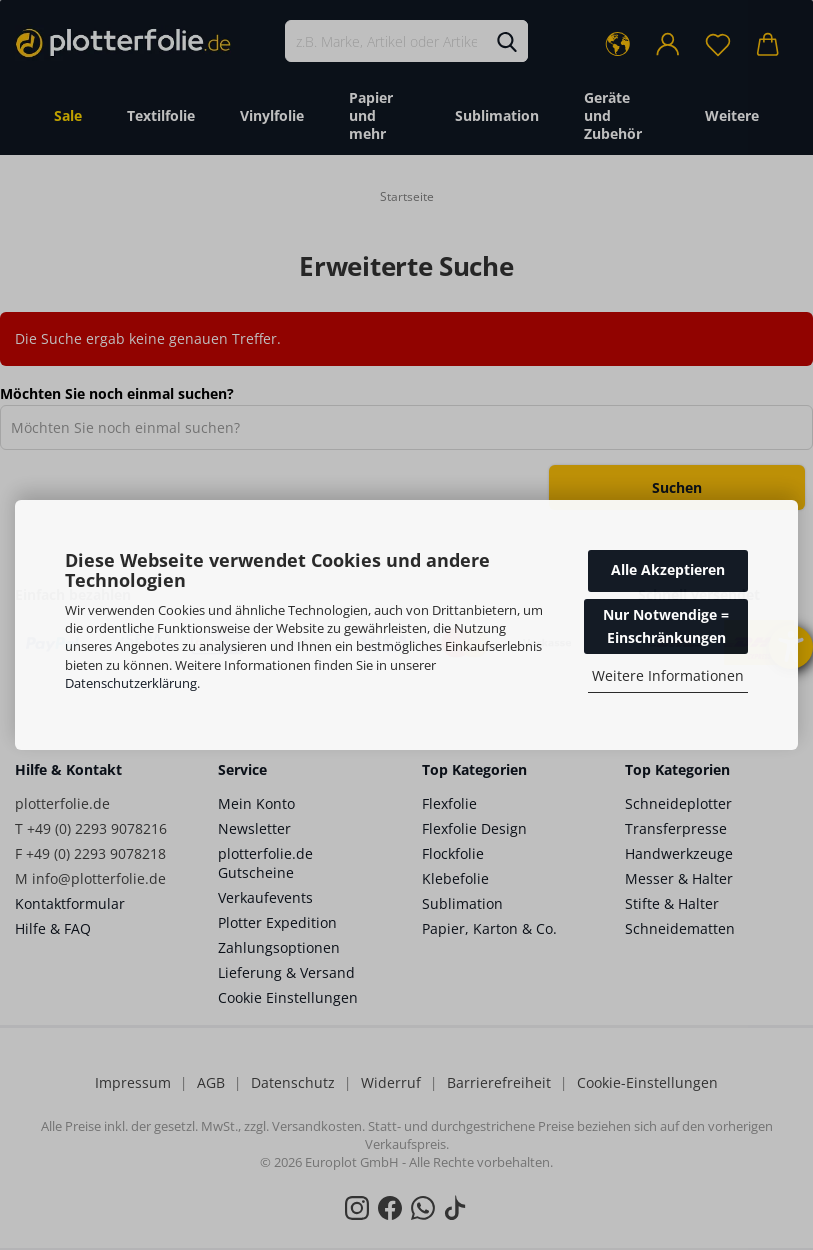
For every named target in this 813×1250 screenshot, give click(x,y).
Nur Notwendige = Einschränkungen (666, 625)
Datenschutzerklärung (131, 683)
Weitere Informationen (668, 675)
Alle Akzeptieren (668, 569)
